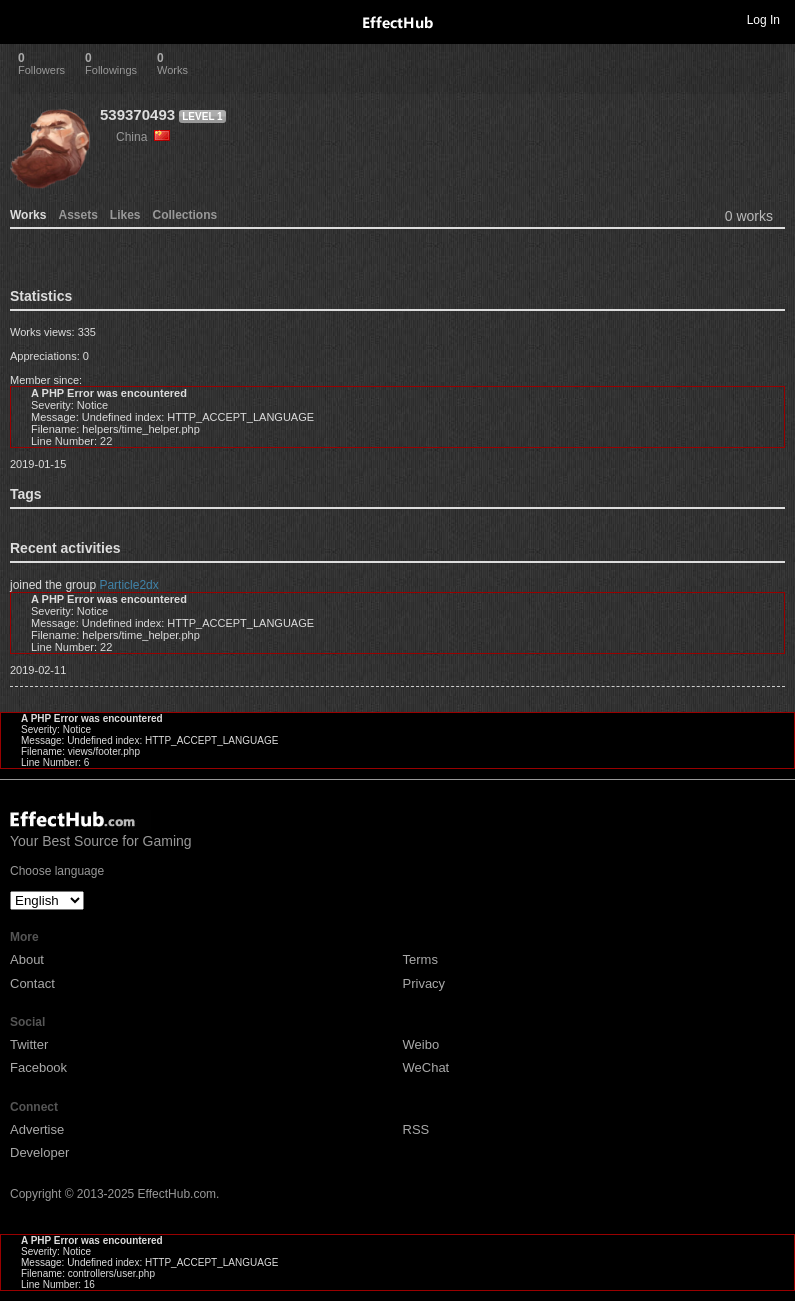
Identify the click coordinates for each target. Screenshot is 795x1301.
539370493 (137, 114)
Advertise (37, 1129)
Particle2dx (128, 585)
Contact (32, 983)
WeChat (426, 1067)
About (27, 959)
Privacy (424, 983)
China (143, 137)
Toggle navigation (24, 19)
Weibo (421, 1044)
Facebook (38, 1067)
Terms (420, 959)
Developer (39, 1152)
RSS (416, 1129)
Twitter (29, 1044)
